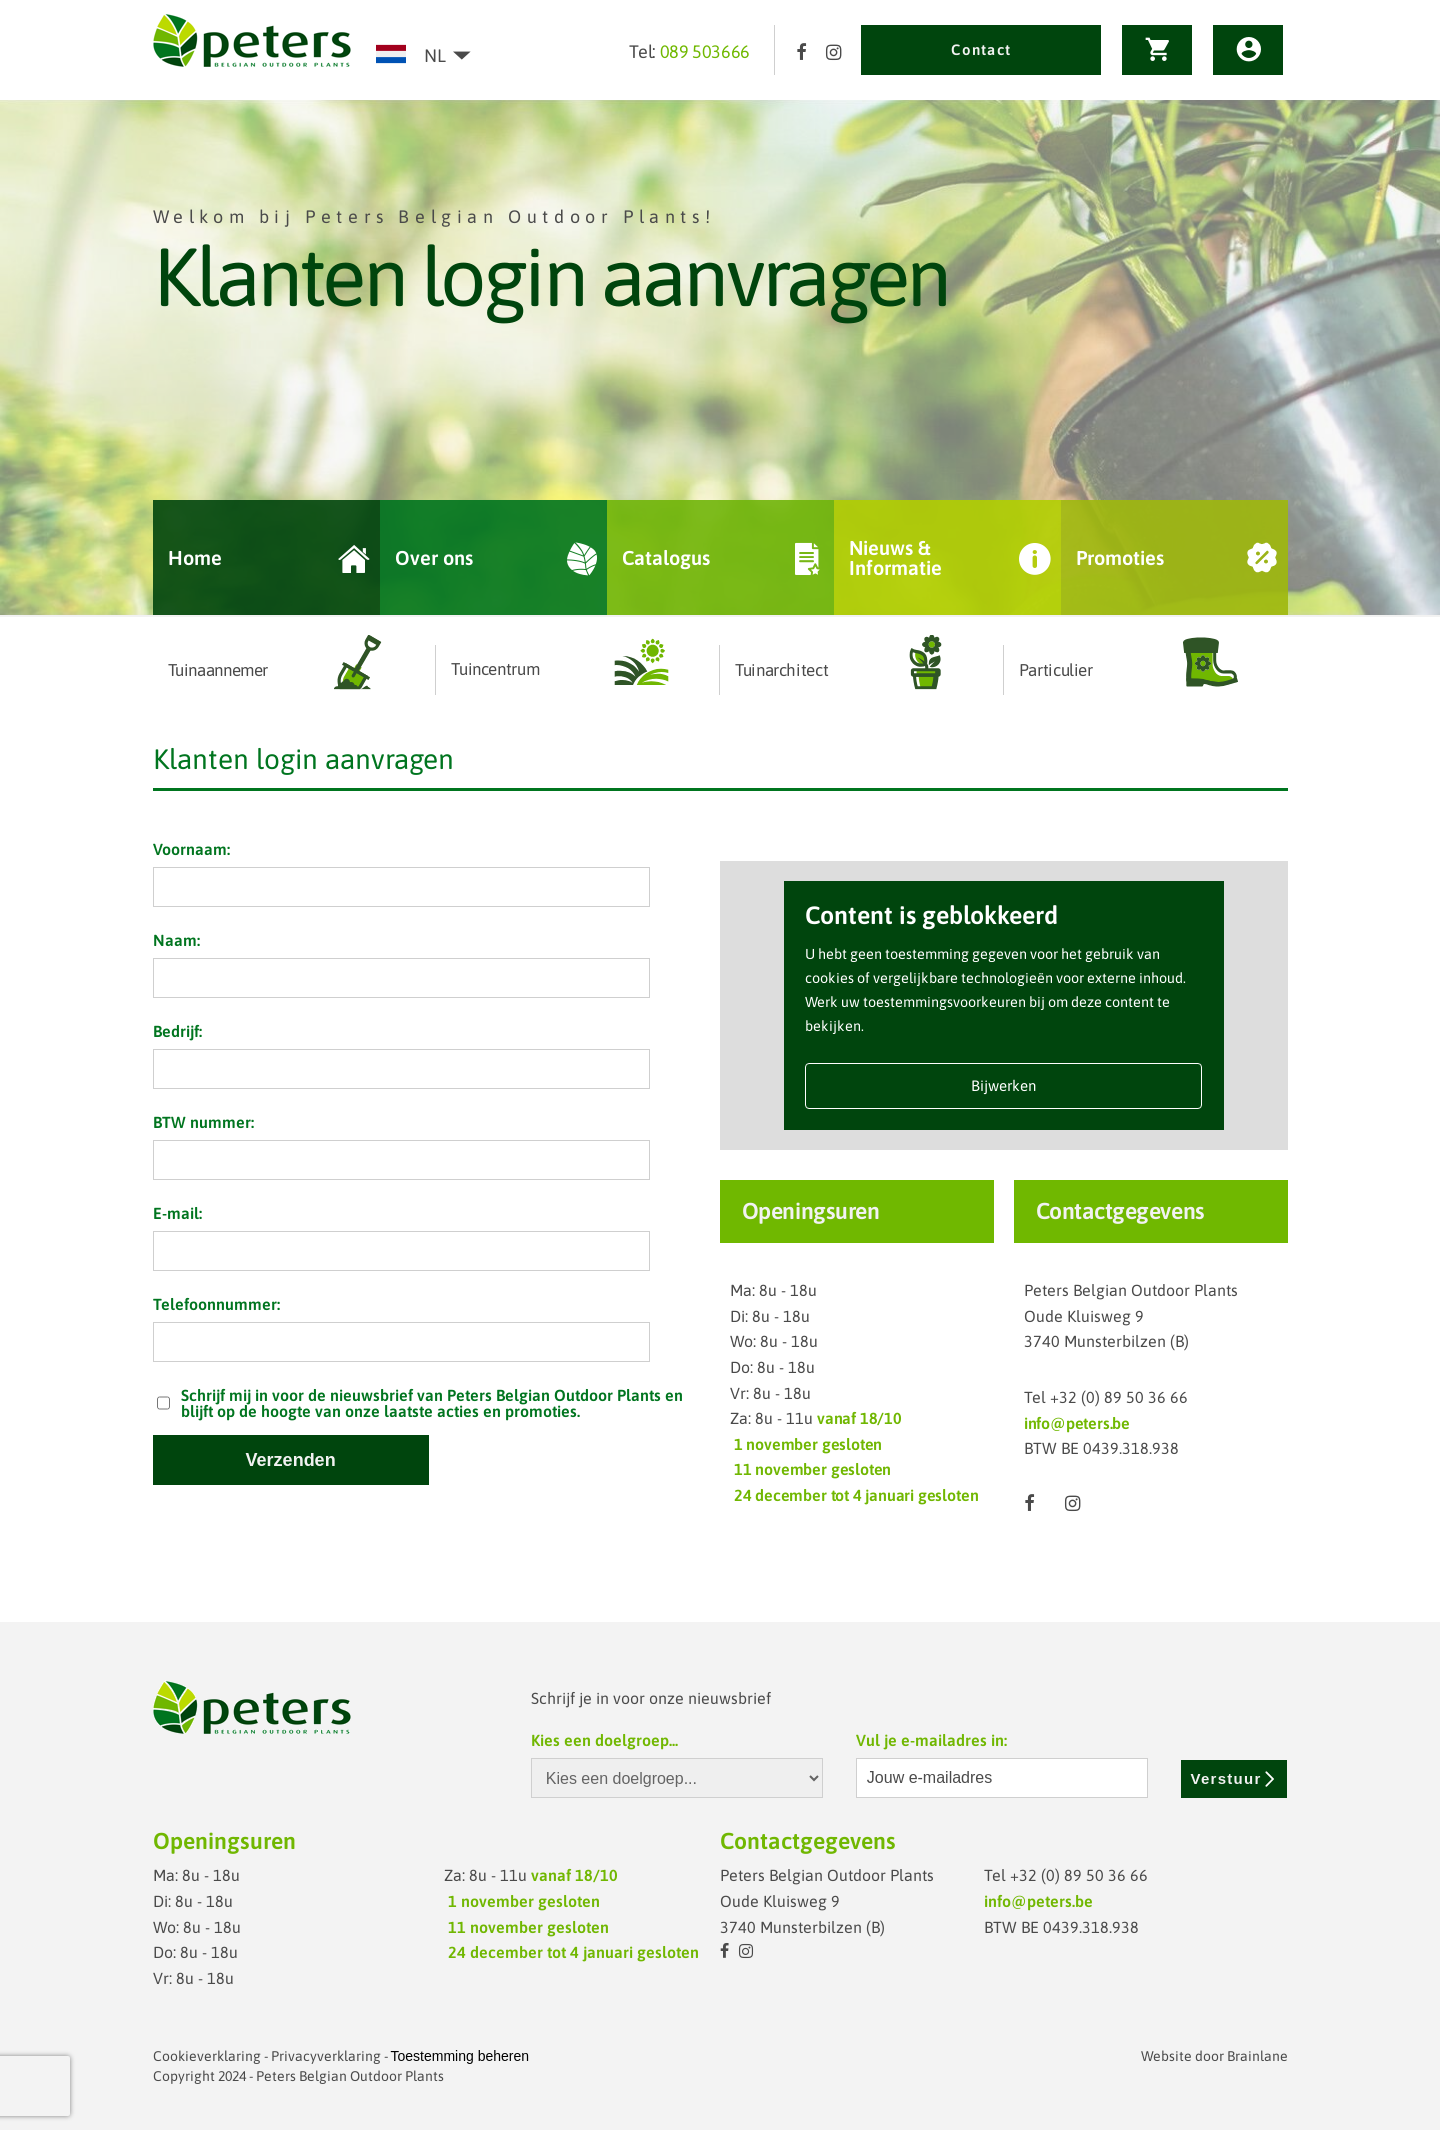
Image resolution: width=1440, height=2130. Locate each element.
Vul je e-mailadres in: (931, 1740)
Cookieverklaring (207, 2056)
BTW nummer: (203, 1122)
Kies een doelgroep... (604, 1740)
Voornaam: (191, 849)
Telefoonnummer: (216, 1304)
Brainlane (1257, 2056)
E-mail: (177, 1213)
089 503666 (705, 51)
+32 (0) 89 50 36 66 (1119, 1397)
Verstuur (1234, 1778)
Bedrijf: (177, 1031)
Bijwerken (1003, 1085)
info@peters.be (1077, 1423)
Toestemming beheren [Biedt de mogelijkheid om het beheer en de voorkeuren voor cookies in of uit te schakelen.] (460, 2056)
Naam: (176, 940)
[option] (720, 358)
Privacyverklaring (326, 2056)
